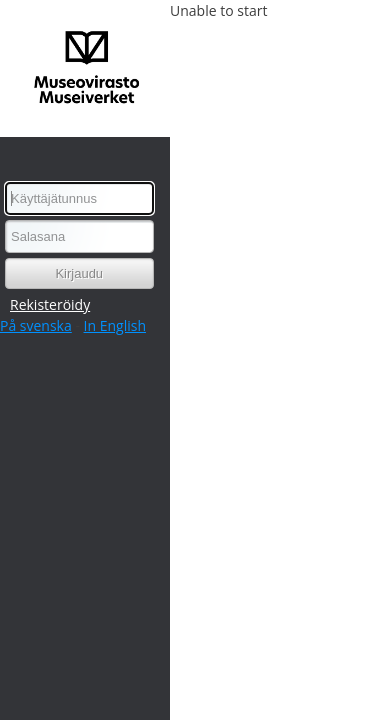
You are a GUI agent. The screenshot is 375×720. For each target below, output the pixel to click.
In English (115, 325)
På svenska (36, 325)
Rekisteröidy (50, 304)
